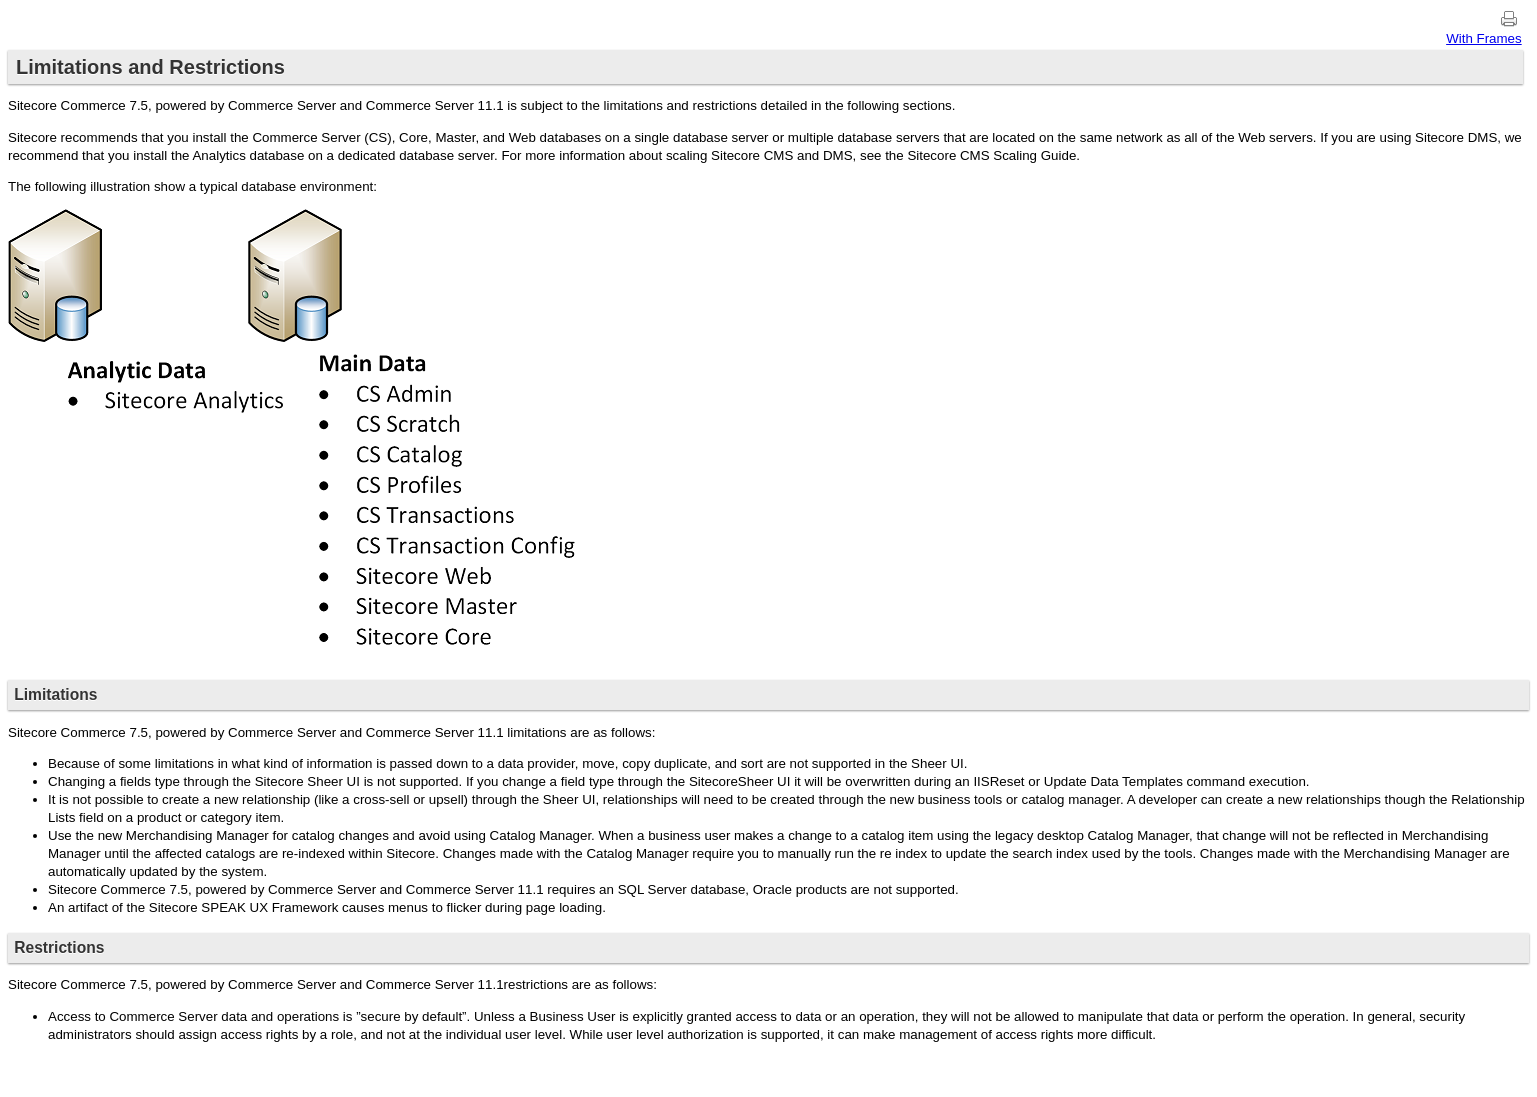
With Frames (1484, 38)
